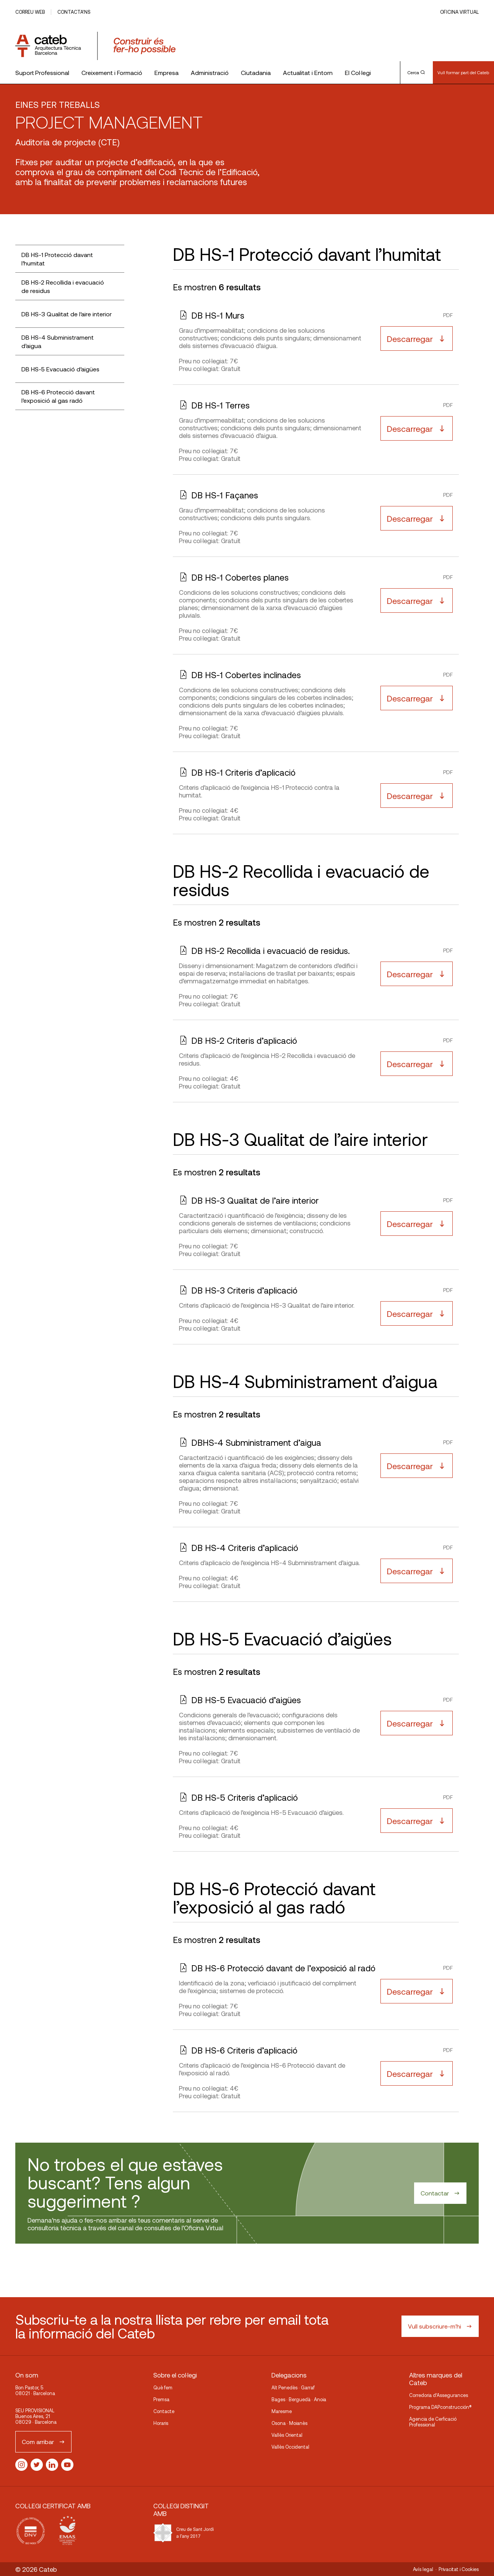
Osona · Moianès (289, 2423)
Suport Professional (42, 72)
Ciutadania (256, 72)
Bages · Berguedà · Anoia (298, 2399)
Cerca (416, 72)
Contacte (163, 2411)
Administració (210, 72)
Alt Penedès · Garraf (293, 2387)
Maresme (281, 2411)
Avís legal (423, 2569)
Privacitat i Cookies (459, 2569)
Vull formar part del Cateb (463, 72)
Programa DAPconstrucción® (440, 2407)
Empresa (166, 72)
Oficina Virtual (459, 12)
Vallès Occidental (290, 2446)
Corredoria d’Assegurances (438, 2395)
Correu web (30, 12)
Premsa (161, 2399)
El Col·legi (358, 72)
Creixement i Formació (111, 72)
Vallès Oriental (286, 2435)
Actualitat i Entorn (308, 72)
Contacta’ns (73, 12)
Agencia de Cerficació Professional (433, 2421)
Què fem (162, 2387)
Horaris (160, 2423)
